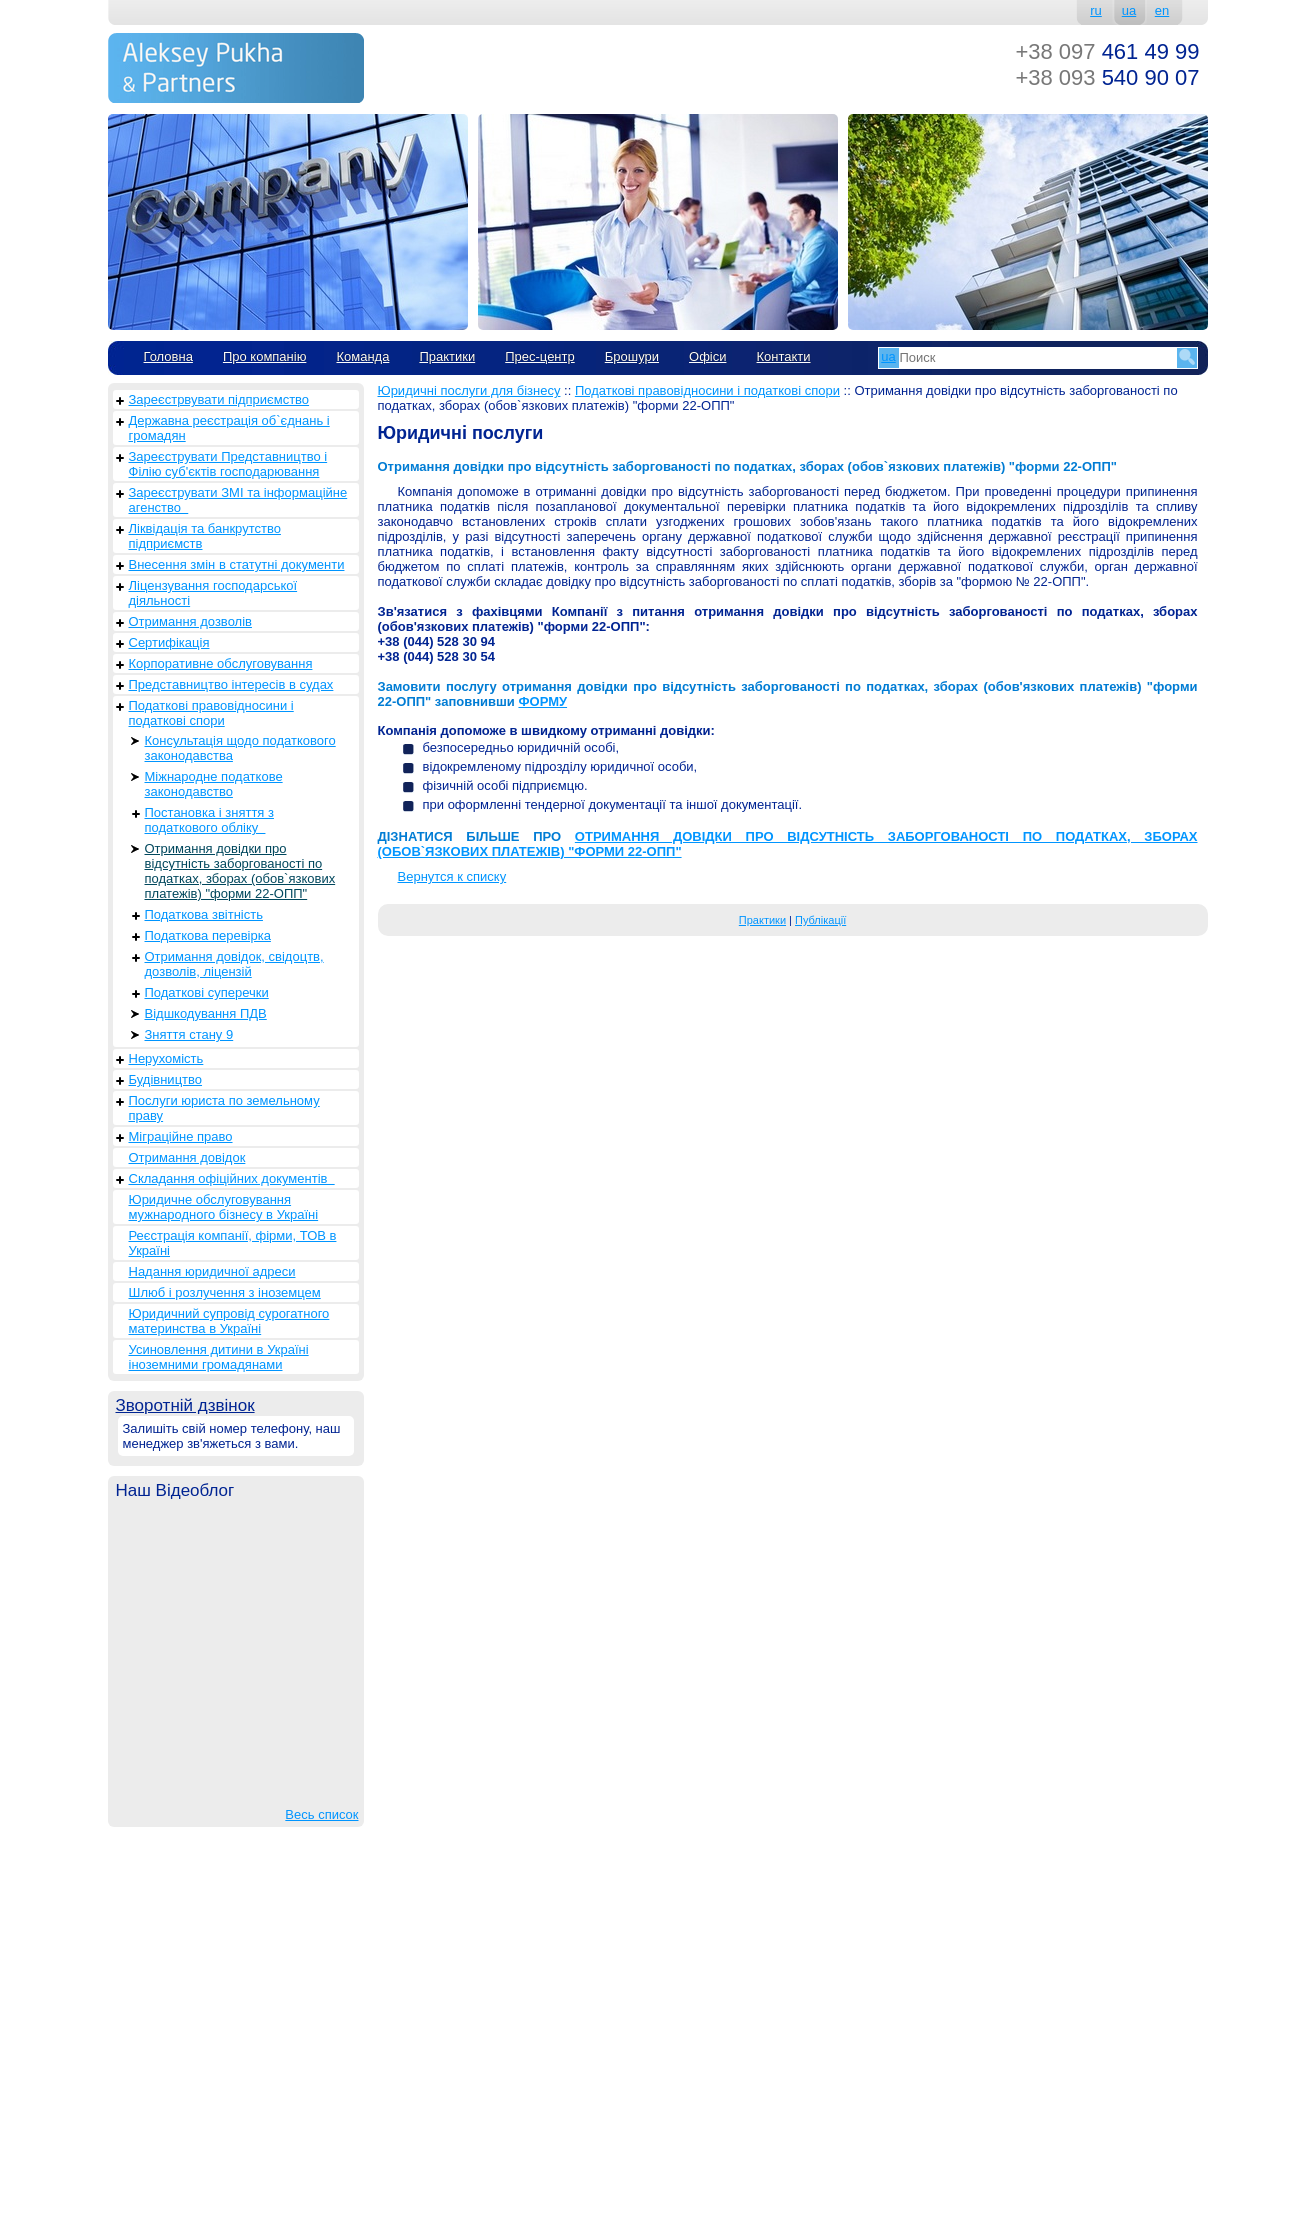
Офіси (707, 356)
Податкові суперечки (207, 992)
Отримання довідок (187, 1157)
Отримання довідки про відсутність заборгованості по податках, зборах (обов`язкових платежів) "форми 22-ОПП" (240, 871)
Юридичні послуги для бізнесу (469, 390)
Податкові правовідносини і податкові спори (211, 713)
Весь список (321, 1814)
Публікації (820, 920)
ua (1129, 10)
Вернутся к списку (452, 876)
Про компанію (265, 356)
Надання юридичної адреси (212, 1271)
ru (1096, 10)
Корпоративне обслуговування (221, 663)
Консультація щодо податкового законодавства (240, 748)
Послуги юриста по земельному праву (224, 1108)
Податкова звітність (204, 914)
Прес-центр (540, 356)
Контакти (783, 356)
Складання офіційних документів (232, 1178)
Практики (447, 356)
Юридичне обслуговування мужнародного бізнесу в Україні (224, 1207)
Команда (362, 356)
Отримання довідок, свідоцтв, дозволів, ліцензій (234, 964)
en (1162, 10)
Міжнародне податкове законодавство (214, 784)
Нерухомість (166, 1058)
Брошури (632, 356)
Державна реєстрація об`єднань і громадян (229, 428)
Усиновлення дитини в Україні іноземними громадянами (219, 1357)
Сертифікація (169, 642)
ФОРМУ (542, 701)
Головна (168, 356)
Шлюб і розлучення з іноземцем (225, 1292)
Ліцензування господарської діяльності (213, 593)
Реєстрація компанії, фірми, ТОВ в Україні (233, 1243)
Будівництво (166, 1079)
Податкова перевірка (208, 935)
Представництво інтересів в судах (231, 684)
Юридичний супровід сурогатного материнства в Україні (229, 1321)
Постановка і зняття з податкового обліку (209, 820)
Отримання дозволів (190, 621)
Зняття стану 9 (189, 1034)
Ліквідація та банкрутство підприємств (205, 536)
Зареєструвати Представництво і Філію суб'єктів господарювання (228, 464)
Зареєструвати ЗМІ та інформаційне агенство (238, 500)
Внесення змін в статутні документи (237, 564)
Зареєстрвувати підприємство (219, 399)
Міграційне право (181, 1136)
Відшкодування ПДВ (206, 1013)
